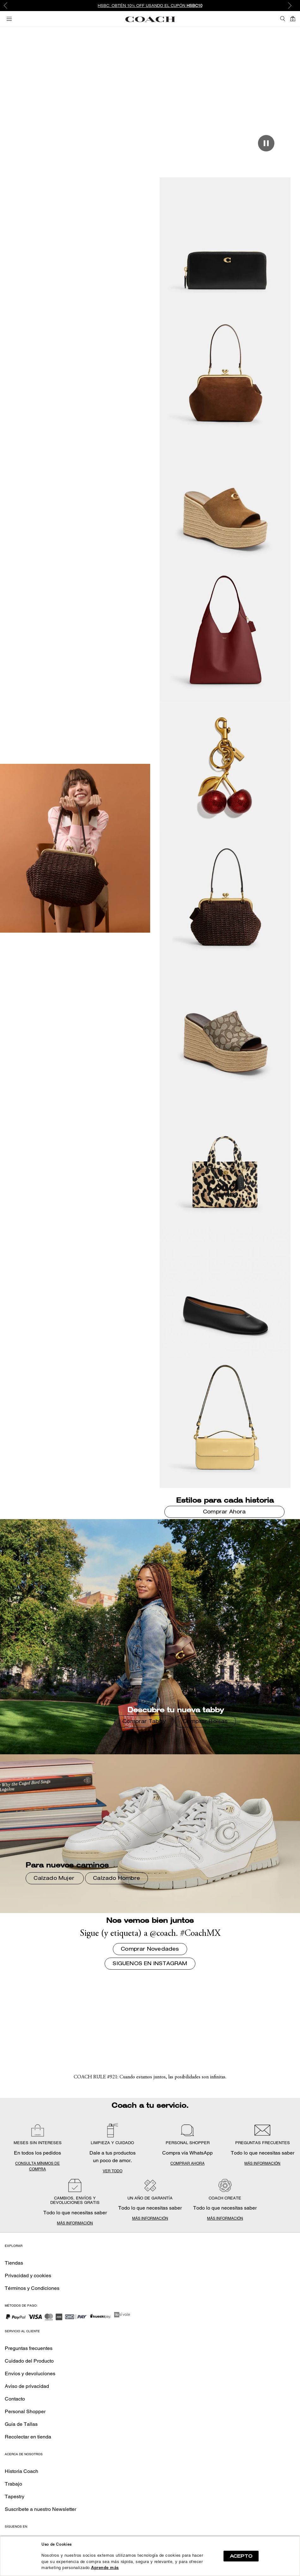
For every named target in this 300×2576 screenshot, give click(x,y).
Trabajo (13, 2484)
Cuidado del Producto (29, 2361)
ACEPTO (241, 2556)
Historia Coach (21, 2471)
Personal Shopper (25, 2411)
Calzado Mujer (55, 1878)
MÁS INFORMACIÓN (262, 2163)
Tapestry (14, 2496)
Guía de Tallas (21, 2424)
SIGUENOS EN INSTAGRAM (150, 1964)
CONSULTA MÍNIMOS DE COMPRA (37, 2166)
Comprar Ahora (224, 1512)
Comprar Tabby (144, 1722)
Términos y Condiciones (32, 2288)
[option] (150, 6)
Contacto (15, 2399)
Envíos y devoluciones (30, 2374)
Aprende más (105, 2567)
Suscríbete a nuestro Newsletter (40, 2509)
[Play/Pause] (266, 143)
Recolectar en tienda (28, 2437)
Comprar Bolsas (205, 1722)
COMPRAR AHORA (187, 2163)
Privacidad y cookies (28, 2275)
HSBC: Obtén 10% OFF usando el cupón (150, 5)
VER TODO (112, 2171)
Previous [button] (9, 5)
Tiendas (14, 2263)
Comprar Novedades (149, 106)
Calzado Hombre (116, 1878)
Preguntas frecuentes (28, 2348)
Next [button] (290, 5)
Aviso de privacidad (27, 2386)
